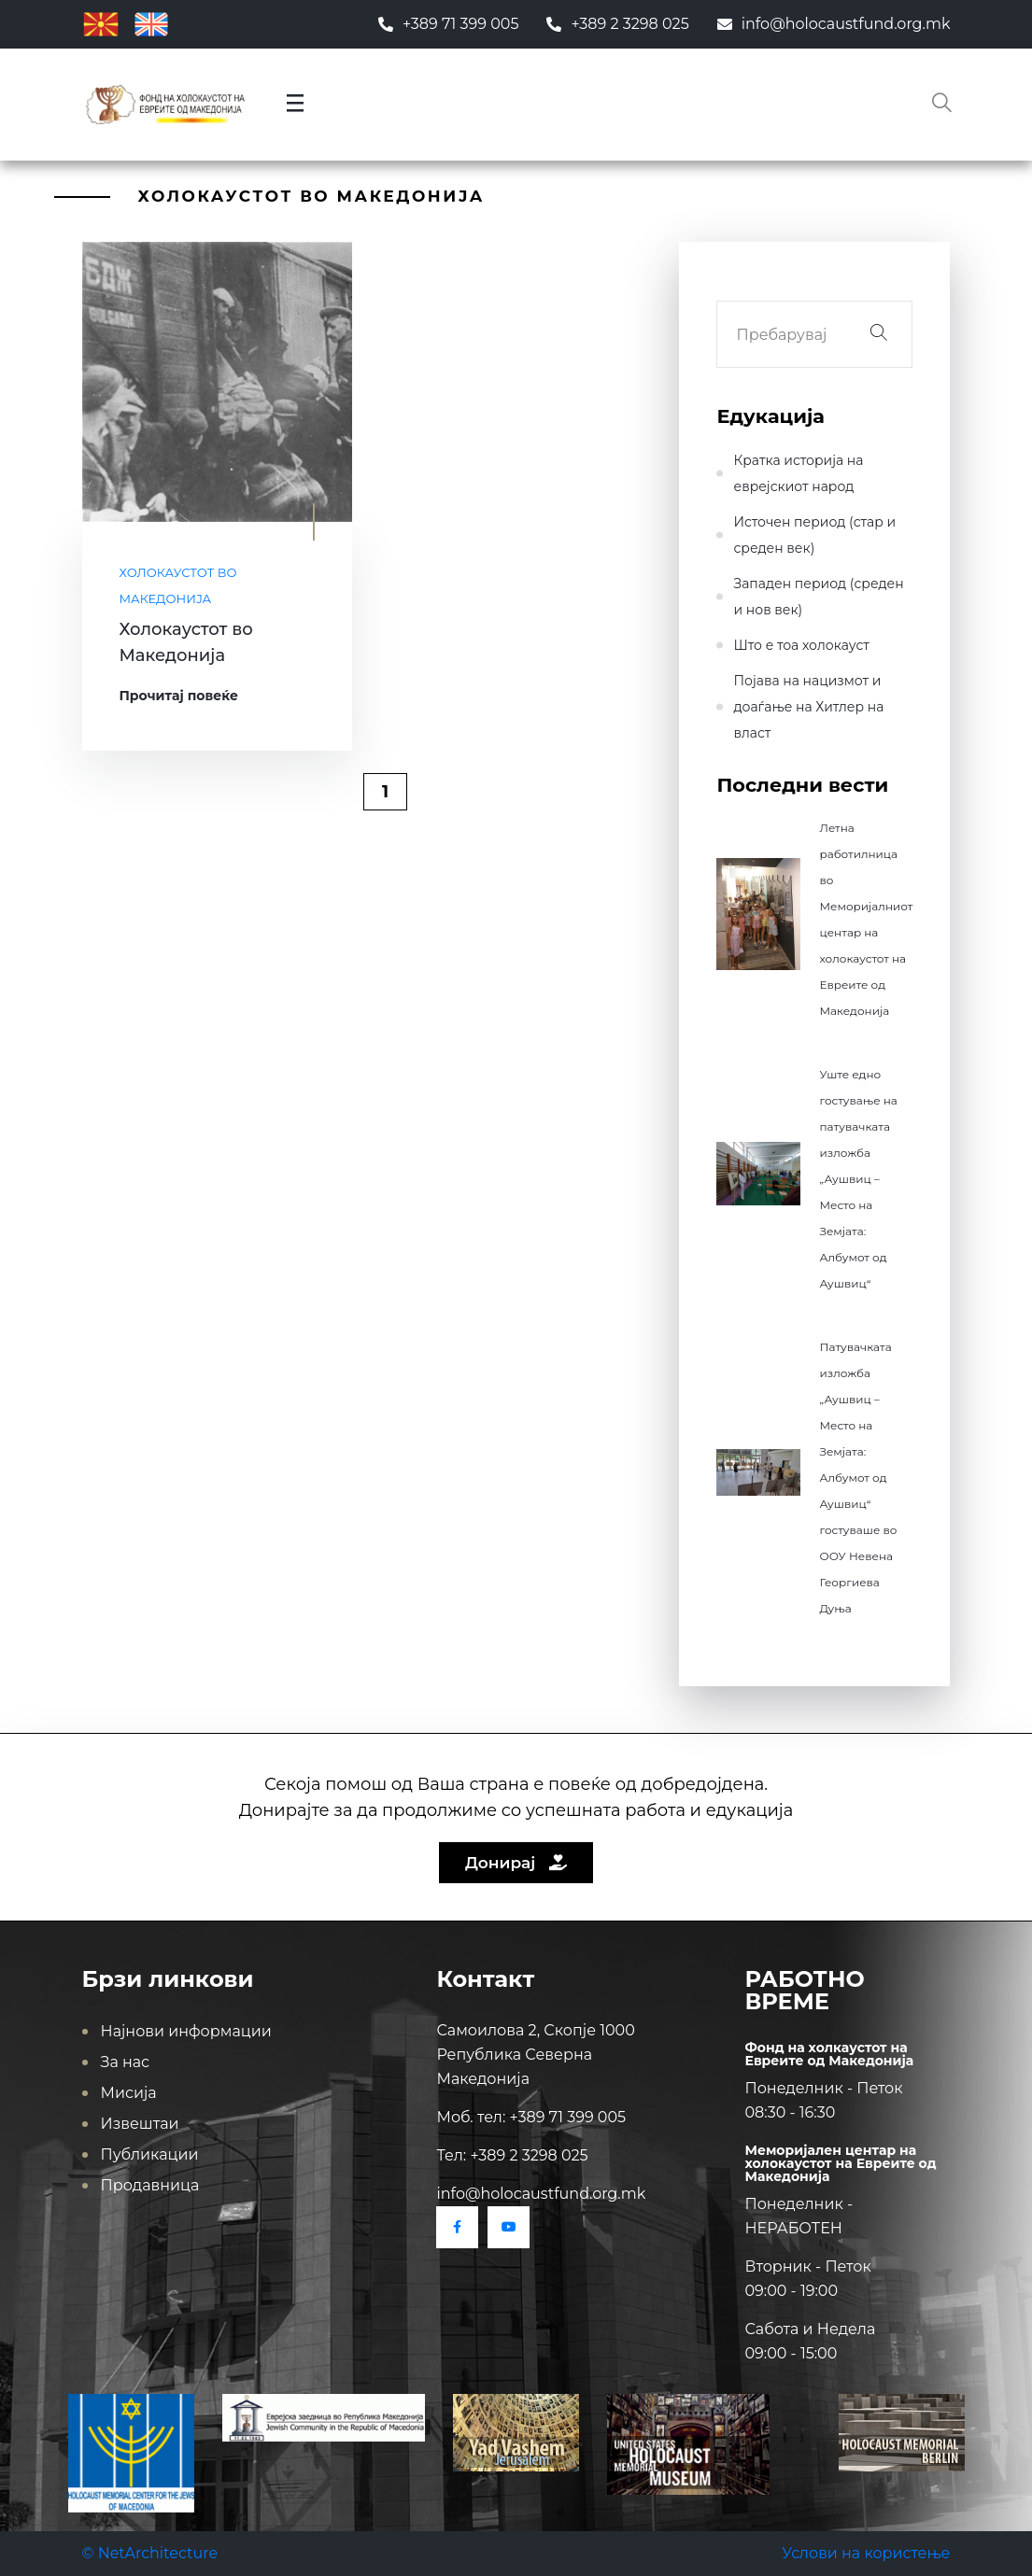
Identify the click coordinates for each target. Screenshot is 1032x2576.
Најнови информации (186, 2031)
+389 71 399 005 (448, 24)
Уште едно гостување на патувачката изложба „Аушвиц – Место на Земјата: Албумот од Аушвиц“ (858, 1178)
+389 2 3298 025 (617, 24)
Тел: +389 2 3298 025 (511, 2155)
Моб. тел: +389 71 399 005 (531, 2117)
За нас (125, 2062)
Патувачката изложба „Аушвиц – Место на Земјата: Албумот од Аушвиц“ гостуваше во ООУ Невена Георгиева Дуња (858, 1477)
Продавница (150, 2185)
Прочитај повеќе (179, 695)
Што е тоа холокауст (801, 645)
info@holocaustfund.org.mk (834, 24)
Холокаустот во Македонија (178, 585)
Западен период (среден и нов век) (818, 596)
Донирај (516, 1862)
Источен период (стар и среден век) (814, 535)
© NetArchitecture (150, 2553)
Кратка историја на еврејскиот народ (798, 473)
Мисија (129, 2093)
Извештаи (140, 2124)
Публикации (150, 2154)
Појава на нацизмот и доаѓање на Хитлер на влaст (808, 706)
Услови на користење (866, 2553)
